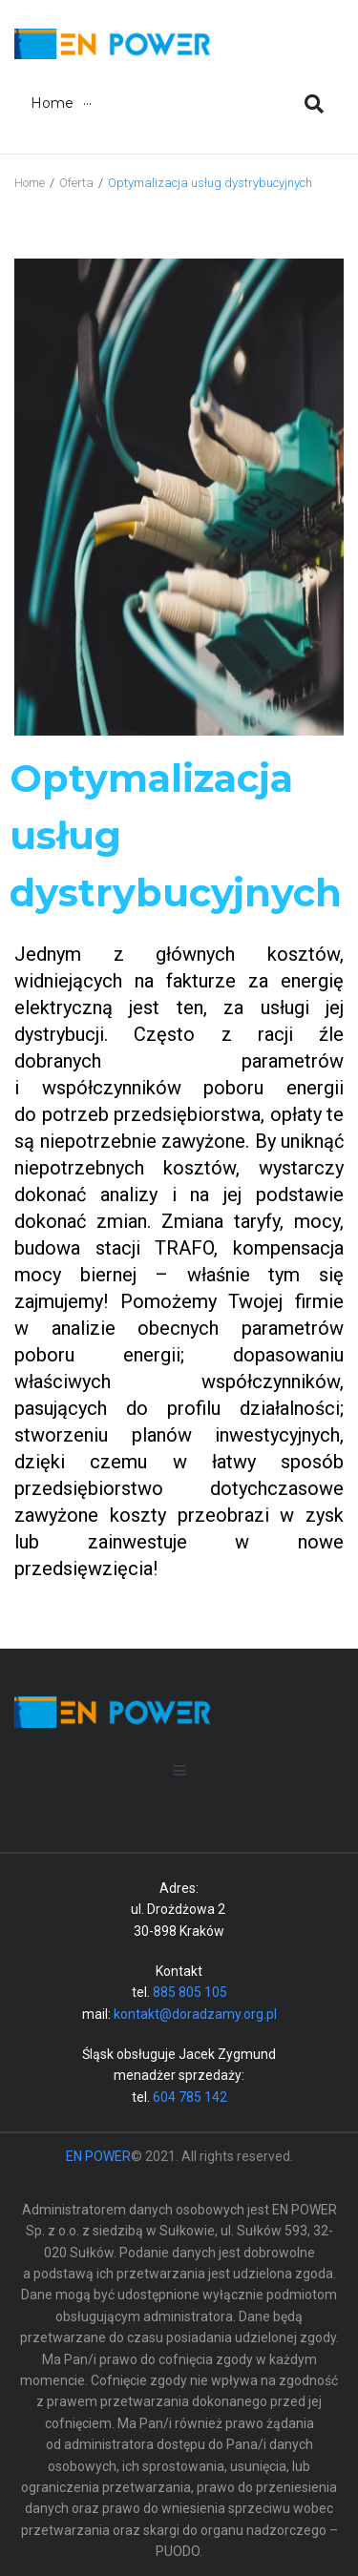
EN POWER (98, 2156)
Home (29, 183)
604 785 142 (190, 2097)
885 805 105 (190, 1992)
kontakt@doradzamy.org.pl (195, 2014)
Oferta (76, 183)
